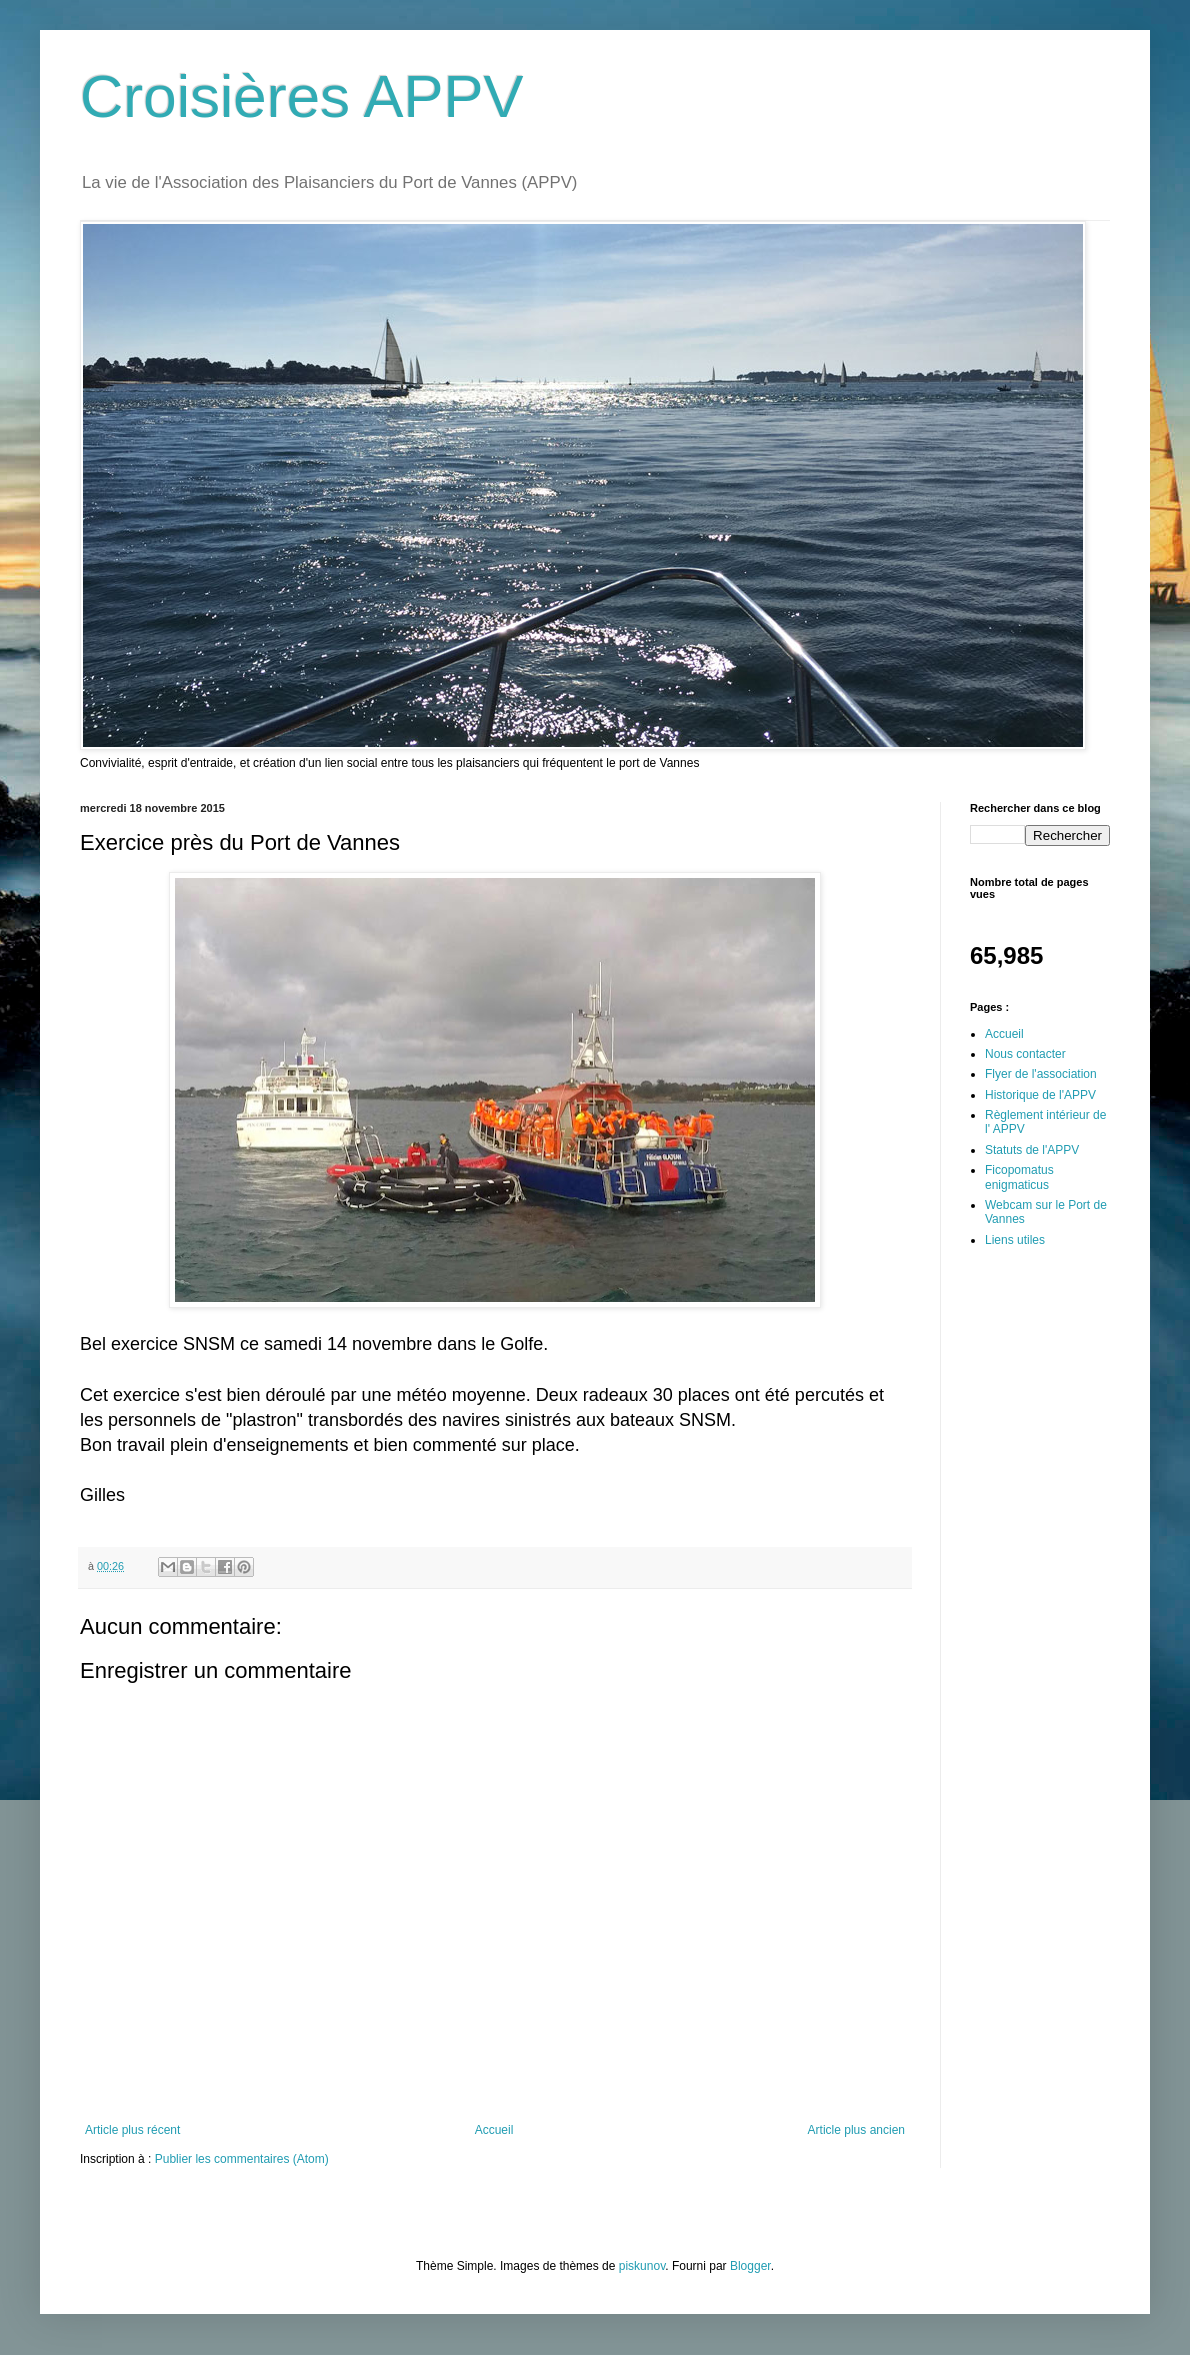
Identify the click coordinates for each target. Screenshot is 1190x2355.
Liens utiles (1015, 1240)
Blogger (750, 2266)
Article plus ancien (856, 2130)
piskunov (642, 2266)
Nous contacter (1025, 1054)
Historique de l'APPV (1040, 1095)
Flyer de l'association (1041, 1074)
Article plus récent (132, 2130)
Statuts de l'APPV (1032, 1150)
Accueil (494, 2130)
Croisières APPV (302, 96)
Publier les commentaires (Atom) (242, 2159)
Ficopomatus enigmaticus (1019, 1177)
